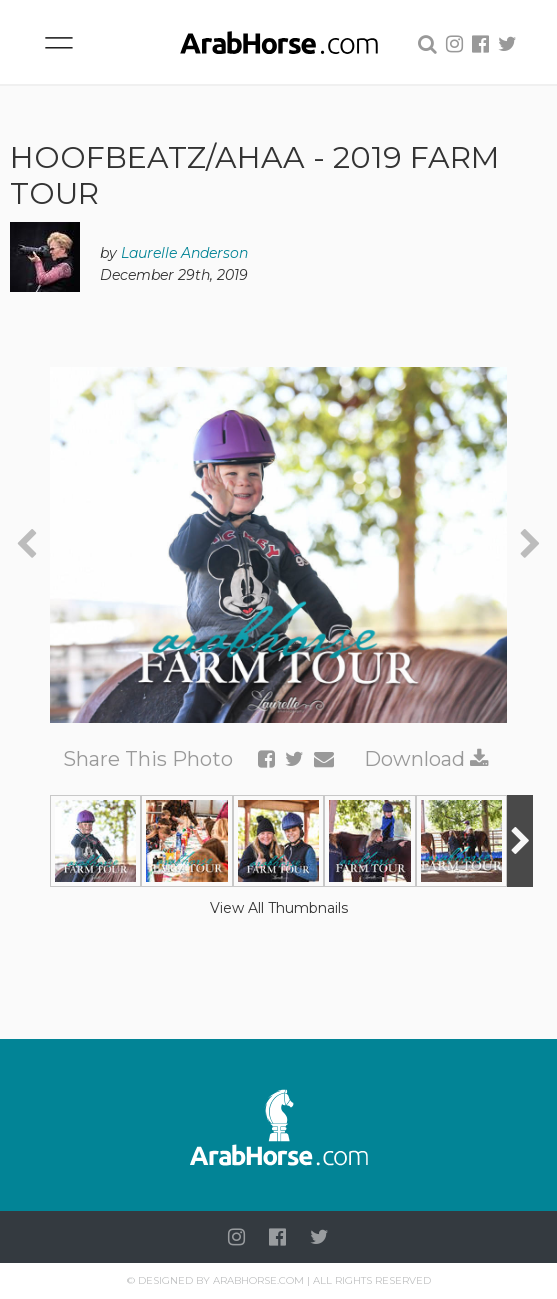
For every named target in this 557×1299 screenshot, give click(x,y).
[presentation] (26, 544)
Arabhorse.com (258, 1280)
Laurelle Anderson (184, 253)
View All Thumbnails (279, 908)
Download (426, 759)
